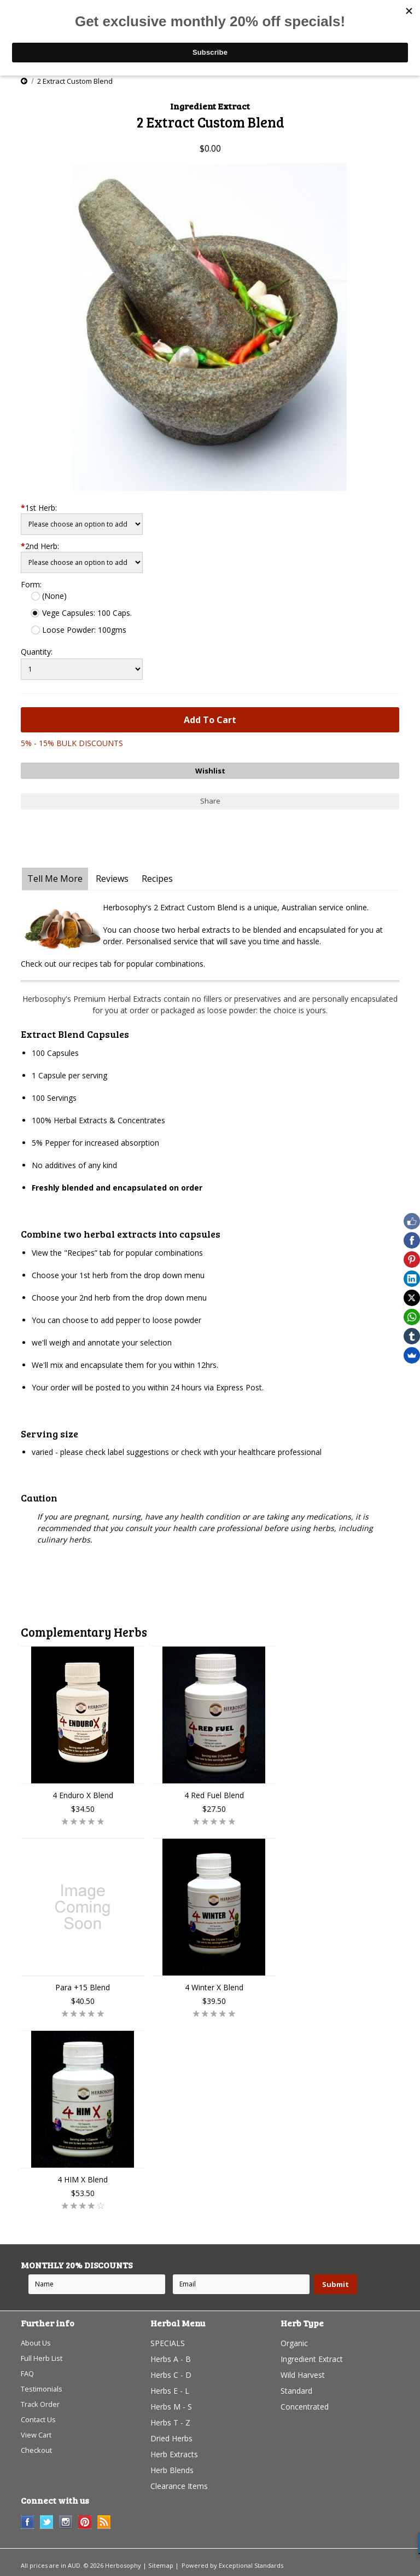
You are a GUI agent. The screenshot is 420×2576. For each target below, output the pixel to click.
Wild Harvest (303, 2371)
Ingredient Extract (312, 2355)
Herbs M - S (171, 2403)
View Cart (37, 2435)
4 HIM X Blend (82, 2176)
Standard (296, 2387)
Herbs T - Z (170, 2419)
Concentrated (305, 2403)
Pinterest (85, 2519)
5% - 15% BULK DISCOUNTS (72, 743)
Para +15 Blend (82, 1984)
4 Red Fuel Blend (214, 1792)
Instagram (66, 2519)
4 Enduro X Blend (82, 1792)
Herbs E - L (169, 2387)
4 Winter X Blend (214, 1984)
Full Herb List (44, 2355)
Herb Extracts (174, 2451)
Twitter (47, 2519)
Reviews (112, 875)
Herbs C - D (170, 2371)
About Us (37, 2340)
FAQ (28, 2371)
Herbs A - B (170, 2355)
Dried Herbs (171, 2435)
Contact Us (40, 2419)
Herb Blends (172, 2467)
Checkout (37, 2451)
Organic (294, 2340)
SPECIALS (167, 2340)
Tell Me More (55, 875)
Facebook (27, 2519)
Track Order (42, 2403)
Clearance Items (179, 2482)
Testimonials (43, 2387)
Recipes (157, 875)
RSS (104, 2519)
